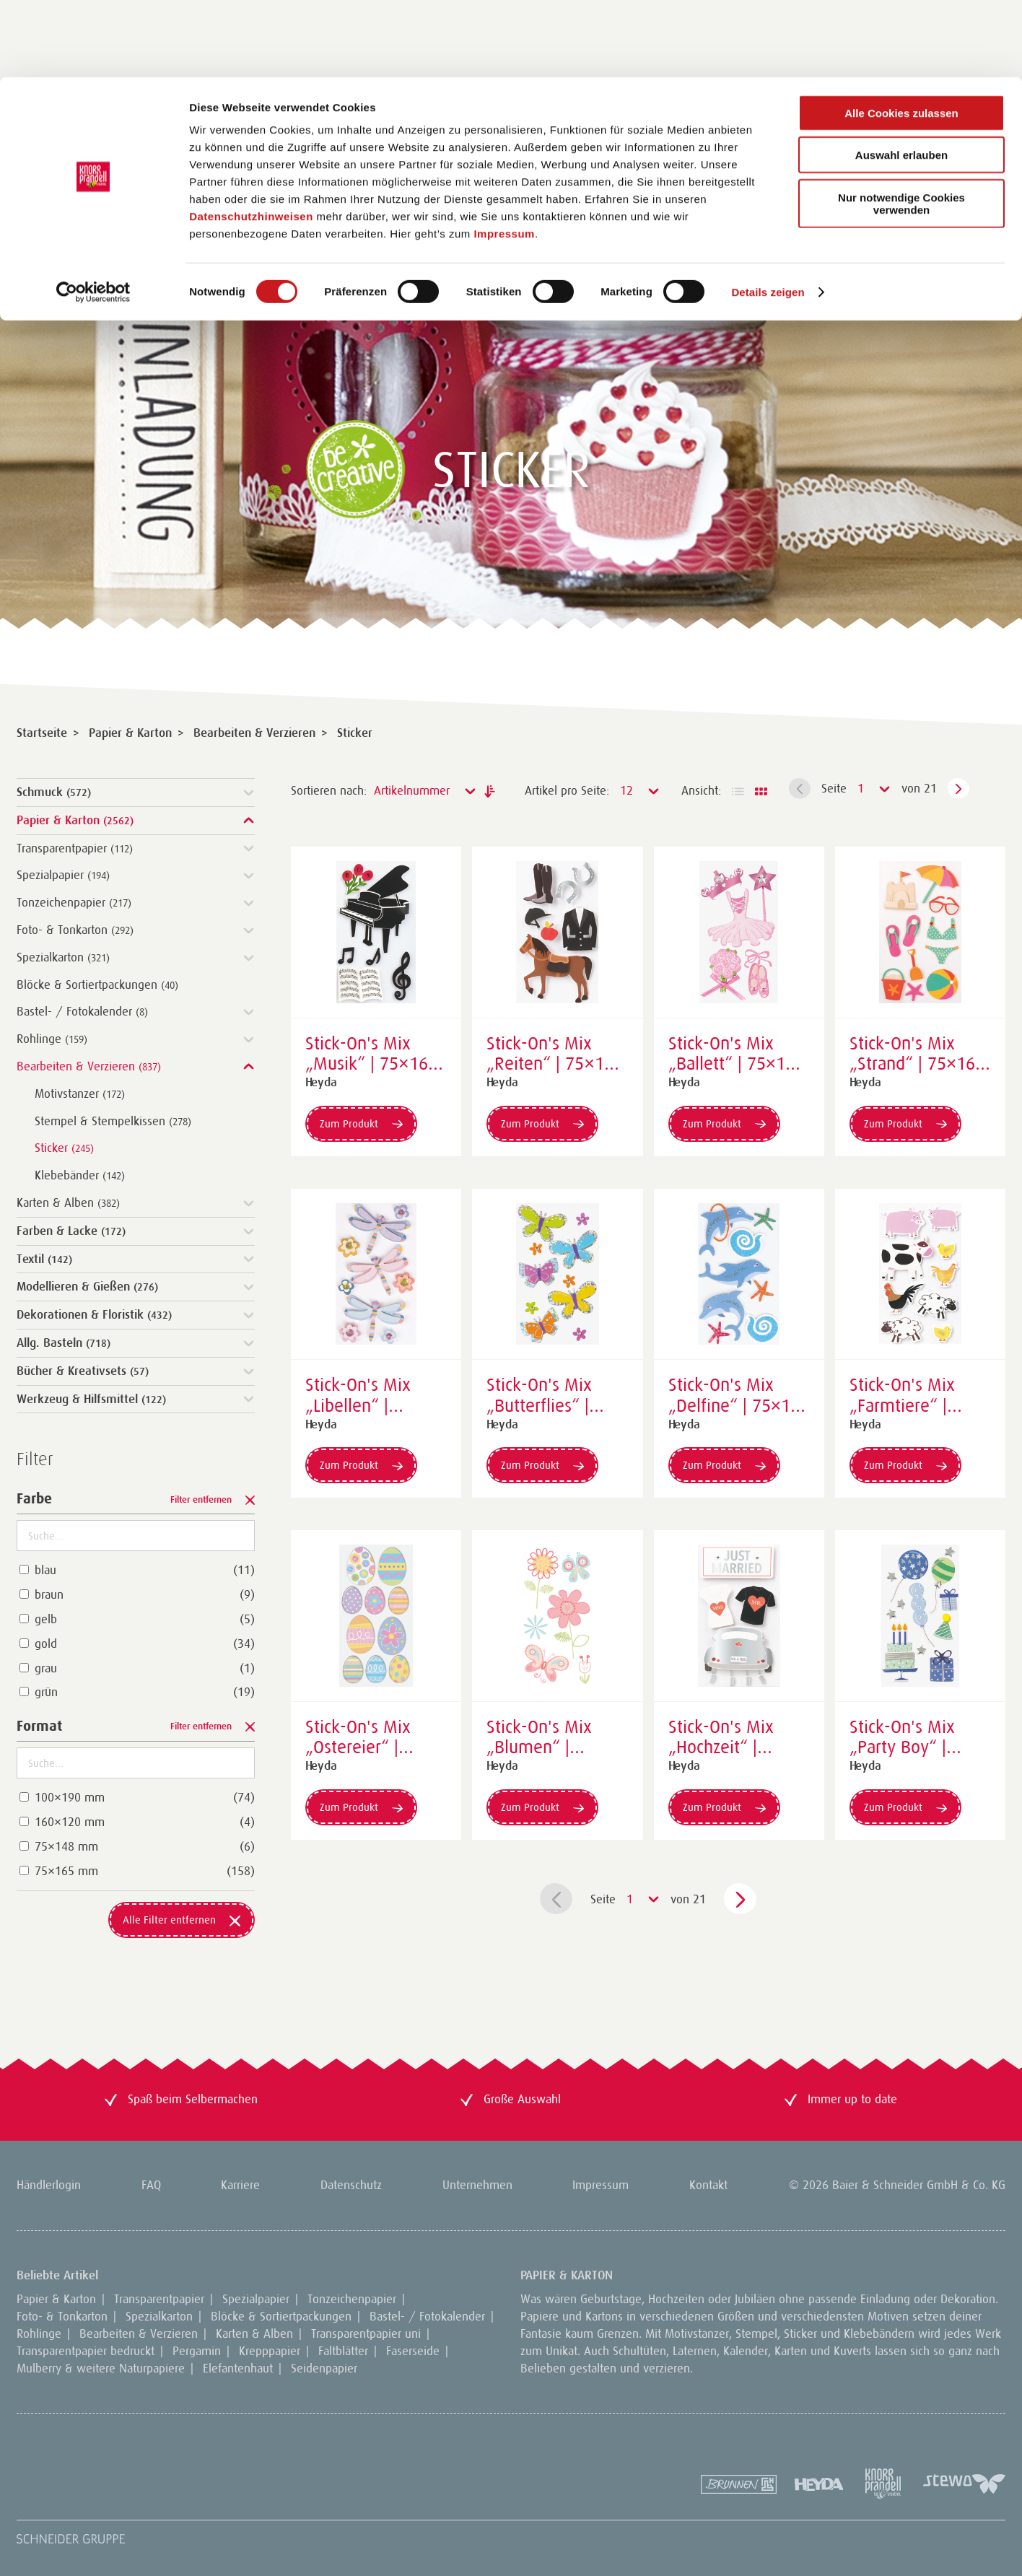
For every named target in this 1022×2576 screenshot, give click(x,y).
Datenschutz (351, 2185)
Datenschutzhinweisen (251, 139)
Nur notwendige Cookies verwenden (901, 126)
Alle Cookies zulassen (901, 36)
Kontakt (708, 2185)
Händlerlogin (718, 267)
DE (238, 267)
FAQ (151, 2185)
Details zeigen (767, 215)
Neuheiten (158, 267)
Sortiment (60, 267)
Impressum (504, 156)
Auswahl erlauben (901, 78)
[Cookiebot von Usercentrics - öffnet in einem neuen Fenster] (93, 215)
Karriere (240, 2185)
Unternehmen (477, 2185)
